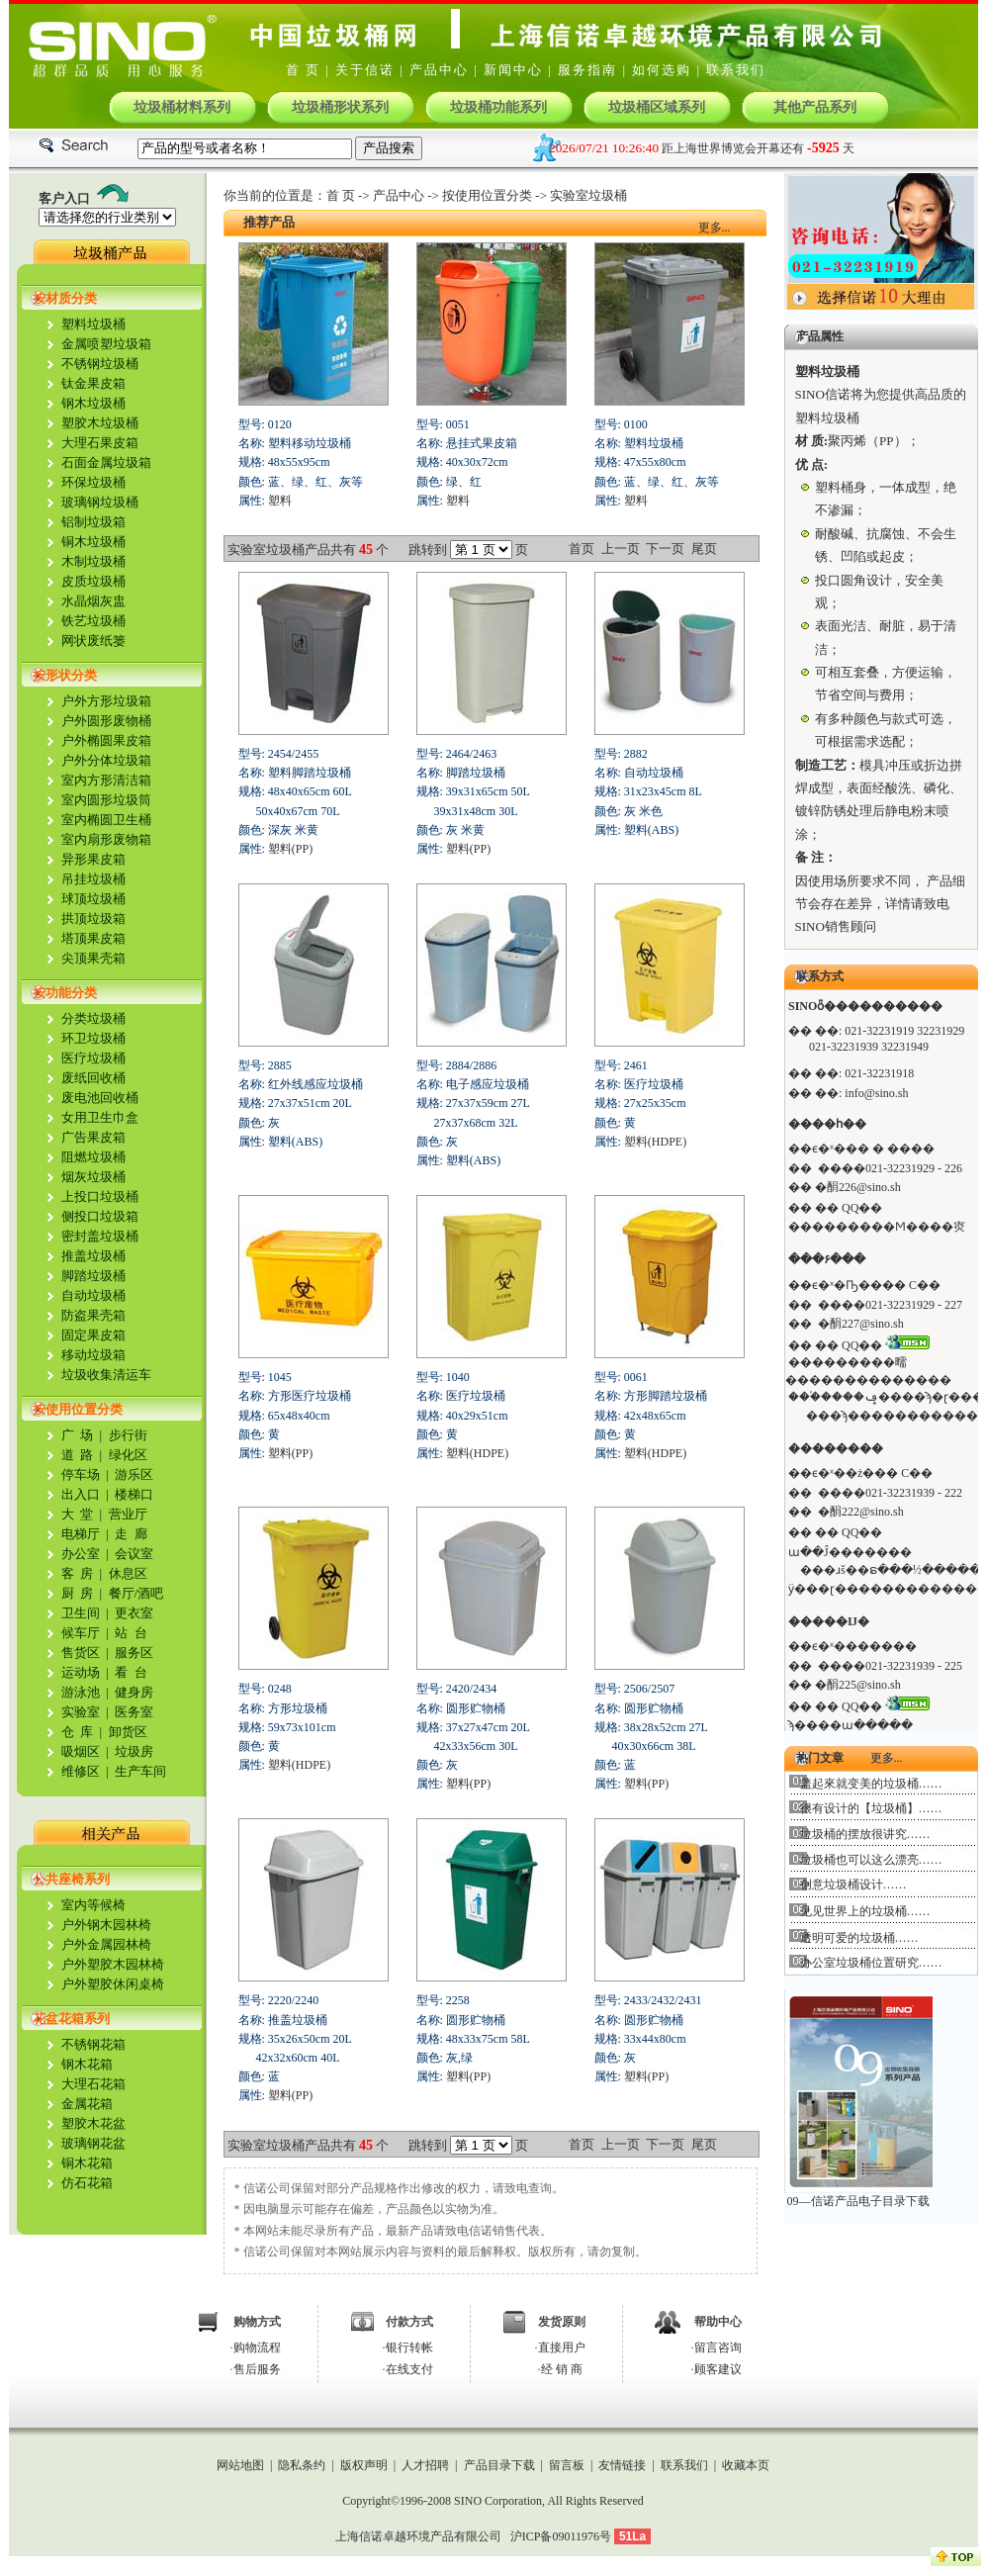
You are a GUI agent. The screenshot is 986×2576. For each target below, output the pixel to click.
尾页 (704, 548)
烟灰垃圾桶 (93, 1176)
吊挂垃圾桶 (93, 879)
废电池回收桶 (99, 1097)
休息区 (125, 1573)
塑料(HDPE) (655, 1142)
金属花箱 (87, 2103)
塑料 (280, 500)
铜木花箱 (87, 2163)
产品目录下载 (499, 2465)
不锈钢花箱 (93, 2044)
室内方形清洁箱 (106, 780)
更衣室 (134, 1613)
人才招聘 (425, 2465)
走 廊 (131, 1533)
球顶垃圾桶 (93, 898)
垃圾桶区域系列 (656, 107)
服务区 (132, 1652)
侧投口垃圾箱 (99, 1216)
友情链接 (622, 2465)
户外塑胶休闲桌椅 (112, 1984)
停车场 (80, 1474)
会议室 (134, 1553)
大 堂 (77, 1514)
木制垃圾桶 (93, 561)
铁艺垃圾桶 (93, 620)
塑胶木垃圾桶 (99, 422)
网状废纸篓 (93, 640)
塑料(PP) (290, 849)
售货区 (80, 1652)
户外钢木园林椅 (106, 1924)
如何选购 (661, 69)
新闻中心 (513, 69)
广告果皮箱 (93, 1137)
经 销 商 (562, 2369)
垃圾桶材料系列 (182, 107)
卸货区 (128, 1731)
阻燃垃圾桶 (93, 1157)
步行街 (128, 1434)
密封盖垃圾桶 (99, 1236)
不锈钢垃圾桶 (99, 363)
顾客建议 (718, 2369)
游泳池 (80, 1692)
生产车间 (140, 1771)
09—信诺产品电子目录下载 (858, 2201)
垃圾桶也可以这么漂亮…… (871, 1860)
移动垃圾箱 (93, 1354)
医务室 (132, 1711)
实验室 (80, 1711)
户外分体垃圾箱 (106, 760)
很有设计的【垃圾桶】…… (871, 1808)
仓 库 (77, 1731)
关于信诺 (365, 69)
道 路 (77, 1454)
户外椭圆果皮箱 (106, 740)
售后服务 (257, 2369)
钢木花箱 (87, 2064)
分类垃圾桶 (93, 1018)
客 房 (77, 1573)
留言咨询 (718, 2347)
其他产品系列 (814, 107)
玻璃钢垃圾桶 (99, 502)
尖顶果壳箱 (93, 958)
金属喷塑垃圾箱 (106, 343)
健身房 (134, 1692)
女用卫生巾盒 (99, 1117)
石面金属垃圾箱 (106, 462)
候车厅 (80, 1632)
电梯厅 (80, 1533)
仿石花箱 (87, 2182)
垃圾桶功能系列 (498, 107)
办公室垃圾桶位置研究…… (871, 1963)
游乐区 (134, 1474)
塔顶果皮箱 (93, 938)
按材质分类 (65, 298)
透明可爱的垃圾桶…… (859, 1938)
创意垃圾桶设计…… (853, 1884)
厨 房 (77, 1593)
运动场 (80, 1672)
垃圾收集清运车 (106, 1374)
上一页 (620, 548)
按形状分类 (65, 675)
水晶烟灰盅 (93, 601)
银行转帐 (409, 2347)
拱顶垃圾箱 (93, 918)
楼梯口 (134, 1494)
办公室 (80, 1553)
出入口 (80, 1494)
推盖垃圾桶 (93, 1255)
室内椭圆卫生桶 (106, 819)
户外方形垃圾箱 (106, 700)
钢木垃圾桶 (93, 403)
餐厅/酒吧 (136, 1593)
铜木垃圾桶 (93, 541)
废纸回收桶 (93, 1077)
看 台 (129, 1672)
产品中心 (439, 69)
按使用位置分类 (78, 1409)
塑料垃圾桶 (93, 324)
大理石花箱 (93, 2083)
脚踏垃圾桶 (93, 1275)
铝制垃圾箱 (93, 521)
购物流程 (257, 2347)
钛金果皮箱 (93, 383)
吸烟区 (80, 1751)
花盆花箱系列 (71, 2018)
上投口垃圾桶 (99, 1196)
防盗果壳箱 (93, 1315)
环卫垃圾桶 (93, 1038)
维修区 (80, 1771)
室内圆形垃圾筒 (106, 799)
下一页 (665, 548)
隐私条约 (301, 2465)
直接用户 (561, 2347)
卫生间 (80, 1613)
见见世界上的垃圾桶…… (865, 1911)
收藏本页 (745, 2465)
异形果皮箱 (93, 859)
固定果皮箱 (93, 1335)
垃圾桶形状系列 (340, 107)
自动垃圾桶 (93, 1295)
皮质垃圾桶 (93, 581)
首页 (581, 548)
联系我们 (735, 69)
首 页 (303, 69)
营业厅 (128, 1514)
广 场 (77, 1434)
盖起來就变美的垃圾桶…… (871, 1784)
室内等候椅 (93, 1904)
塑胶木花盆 (93, 2123)
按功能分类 (65, 992)
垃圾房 (132, 1751)
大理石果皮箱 (99, 442)
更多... (714, 227)
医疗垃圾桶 (93, 1058)
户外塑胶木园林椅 (112, 1964)
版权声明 (364, 2465)
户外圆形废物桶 (106, 720)
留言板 (566, 2465)
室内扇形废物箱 (106, 839)
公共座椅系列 (71, 1879)
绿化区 (128, 1454)
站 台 (131, 1632)
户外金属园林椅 (106, 1944)
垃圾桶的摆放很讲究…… (865, 1834)
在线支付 (409, 2369)
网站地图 (240, 2465)
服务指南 (587, 69)
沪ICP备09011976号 (560, 2536)
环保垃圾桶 (93, 482)
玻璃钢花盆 (93, 2143)
